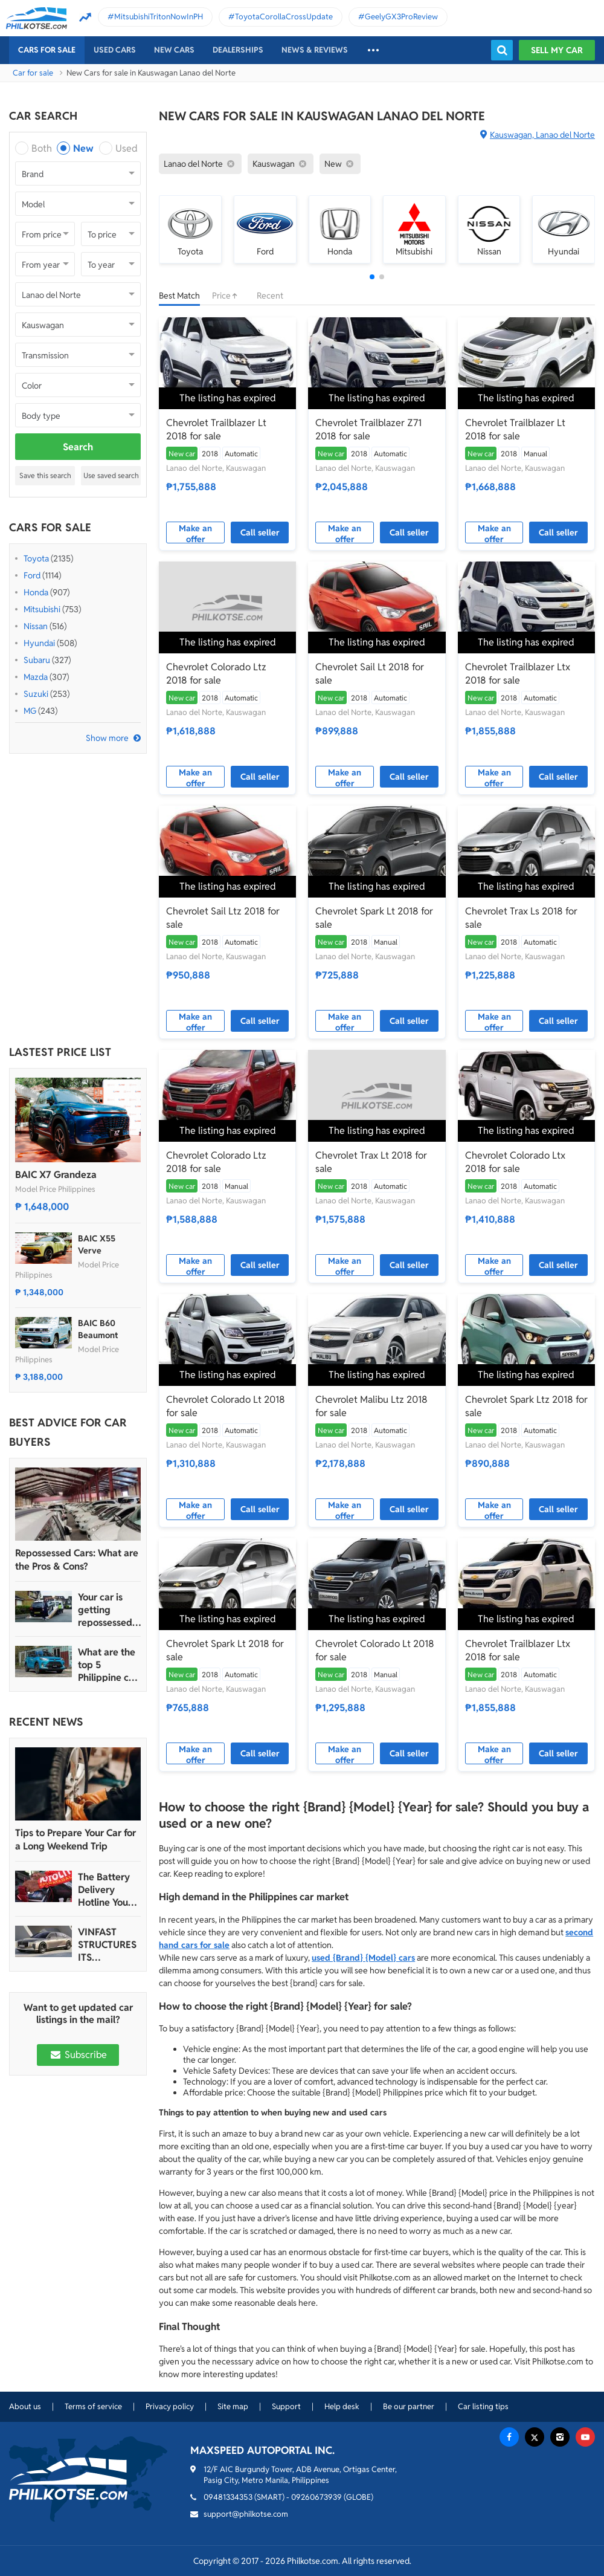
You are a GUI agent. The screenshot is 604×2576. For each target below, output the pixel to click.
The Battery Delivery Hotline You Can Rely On (105, 1890)
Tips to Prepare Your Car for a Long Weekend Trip (75, 1840)
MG (30, 710)
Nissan (36, 626)
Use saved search (111, 475)
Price (228, 295)
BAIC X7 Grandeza (56, 1174)
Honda (36, 592)
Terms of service (93, 2406)
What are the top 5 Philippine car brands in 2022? (108, 1665)
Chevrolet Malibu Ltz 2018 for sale (371, 1406)
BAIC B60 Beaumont (98, 1329)
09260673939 (316, 2497)
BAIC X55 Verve (96, 1244)
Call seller (260, 532)
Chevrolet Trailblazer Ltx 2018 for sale (517, 674)
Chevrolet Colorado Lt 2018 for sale (225, 1406)
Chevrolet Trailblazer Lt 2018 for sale (216, 429)
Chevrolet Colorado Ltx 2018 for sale (515, 1162)
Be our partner (408, 2406)
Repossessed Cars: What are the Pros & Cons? (76, 1560)
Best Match (179, 295)
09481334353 (228, 2497)
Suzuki (36, 693)
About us (25, 2406)
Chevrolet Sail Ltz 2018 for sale (223, 918)
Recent (270, 295)
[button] (372, 276)
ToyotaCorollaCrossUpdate (284, 16)
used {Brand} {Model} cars (363, 1957)
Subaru (37, 660)
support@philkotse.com (246, 2514)
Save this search (45, 475)
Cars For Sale (47, 50)
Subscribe (78, 2054)
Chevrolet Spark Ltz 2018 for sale (526, 1406)
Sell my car (557, 50)
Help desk (341, 2406)
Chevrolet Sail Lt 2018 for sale (369, 674)
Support (286, 2406)
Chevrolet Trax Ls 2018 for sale (521, 918)
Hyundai (39, 643)
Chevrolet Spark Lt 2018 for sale (374, 918)
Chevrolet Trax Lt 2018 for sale (371, 1162)
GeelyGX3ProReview (401, 16)
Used (126, 148)
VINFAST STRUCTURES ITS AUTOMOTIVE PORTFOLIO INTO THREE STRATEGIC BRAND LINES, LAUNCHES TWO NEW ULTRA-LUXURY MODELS (108, 1945)
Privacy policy (170, 2406)
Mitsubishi (42, 609)
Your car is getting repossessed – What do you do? (109, 1610)
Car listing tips (483, 2406)
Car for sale (33, 73)
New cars (174, 50)
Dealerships (238, 50)
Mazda (36, 677)
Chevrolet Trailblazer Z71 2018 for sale (368, 429)
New (83, 148)
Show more (107, 738)
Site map (232, 2406)
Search (78, 447)
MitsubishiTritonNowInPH (158, 16)
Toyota (36, 558)
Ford (32, 575)
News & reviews (314, 50)
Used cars (115, 50)
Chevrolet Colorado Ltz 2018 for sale (216, 674)
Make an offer (195, 533)
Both (41, 148)
